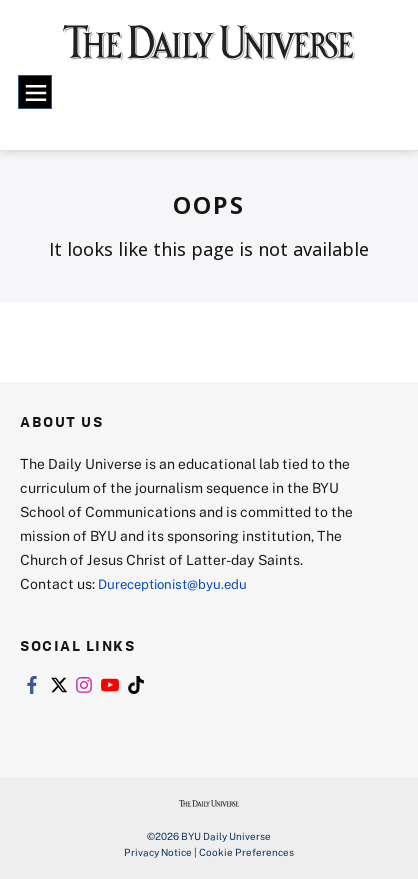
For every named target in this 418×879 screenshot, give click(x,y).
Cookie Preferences (246, 852)
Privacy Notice (158, 852)
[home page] (209, 50)
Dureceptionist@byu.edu (178, 583)
